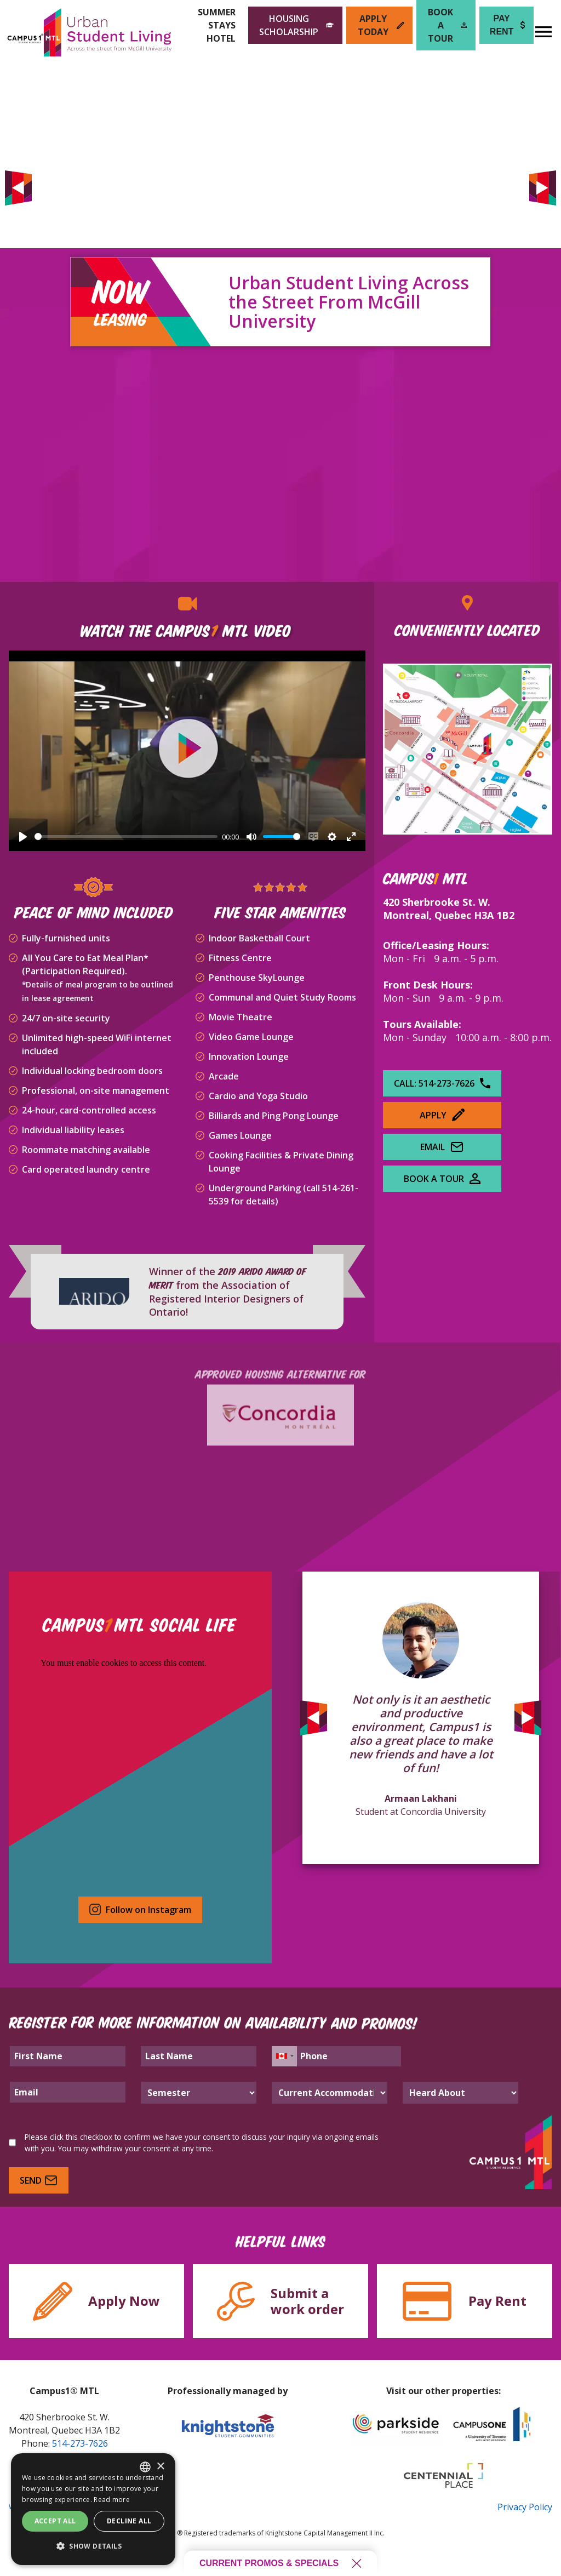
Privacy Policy (524, 2507)
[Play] (23, 837)
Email (441, 1146)
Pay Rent (507, 25)
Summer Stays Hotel (217, 25)
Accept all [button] (55, 2521)
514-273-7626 (80, 2443)
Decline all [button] (129, 2521)
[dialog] (93, 2509)
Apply (442, 1115)
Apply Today (381, 25)
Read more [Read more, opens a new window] (112, 2499)
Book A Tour (442, 1179)
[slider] (126, 836)
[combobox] (145, 2466)
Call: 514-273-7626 (442, 1083)
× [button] (160, 2467)
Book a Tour (447, 25)
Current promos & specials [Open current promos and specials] (280, 2563)
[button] (93, 2546)
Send (39, 2180)
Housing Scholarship (296, 25)
